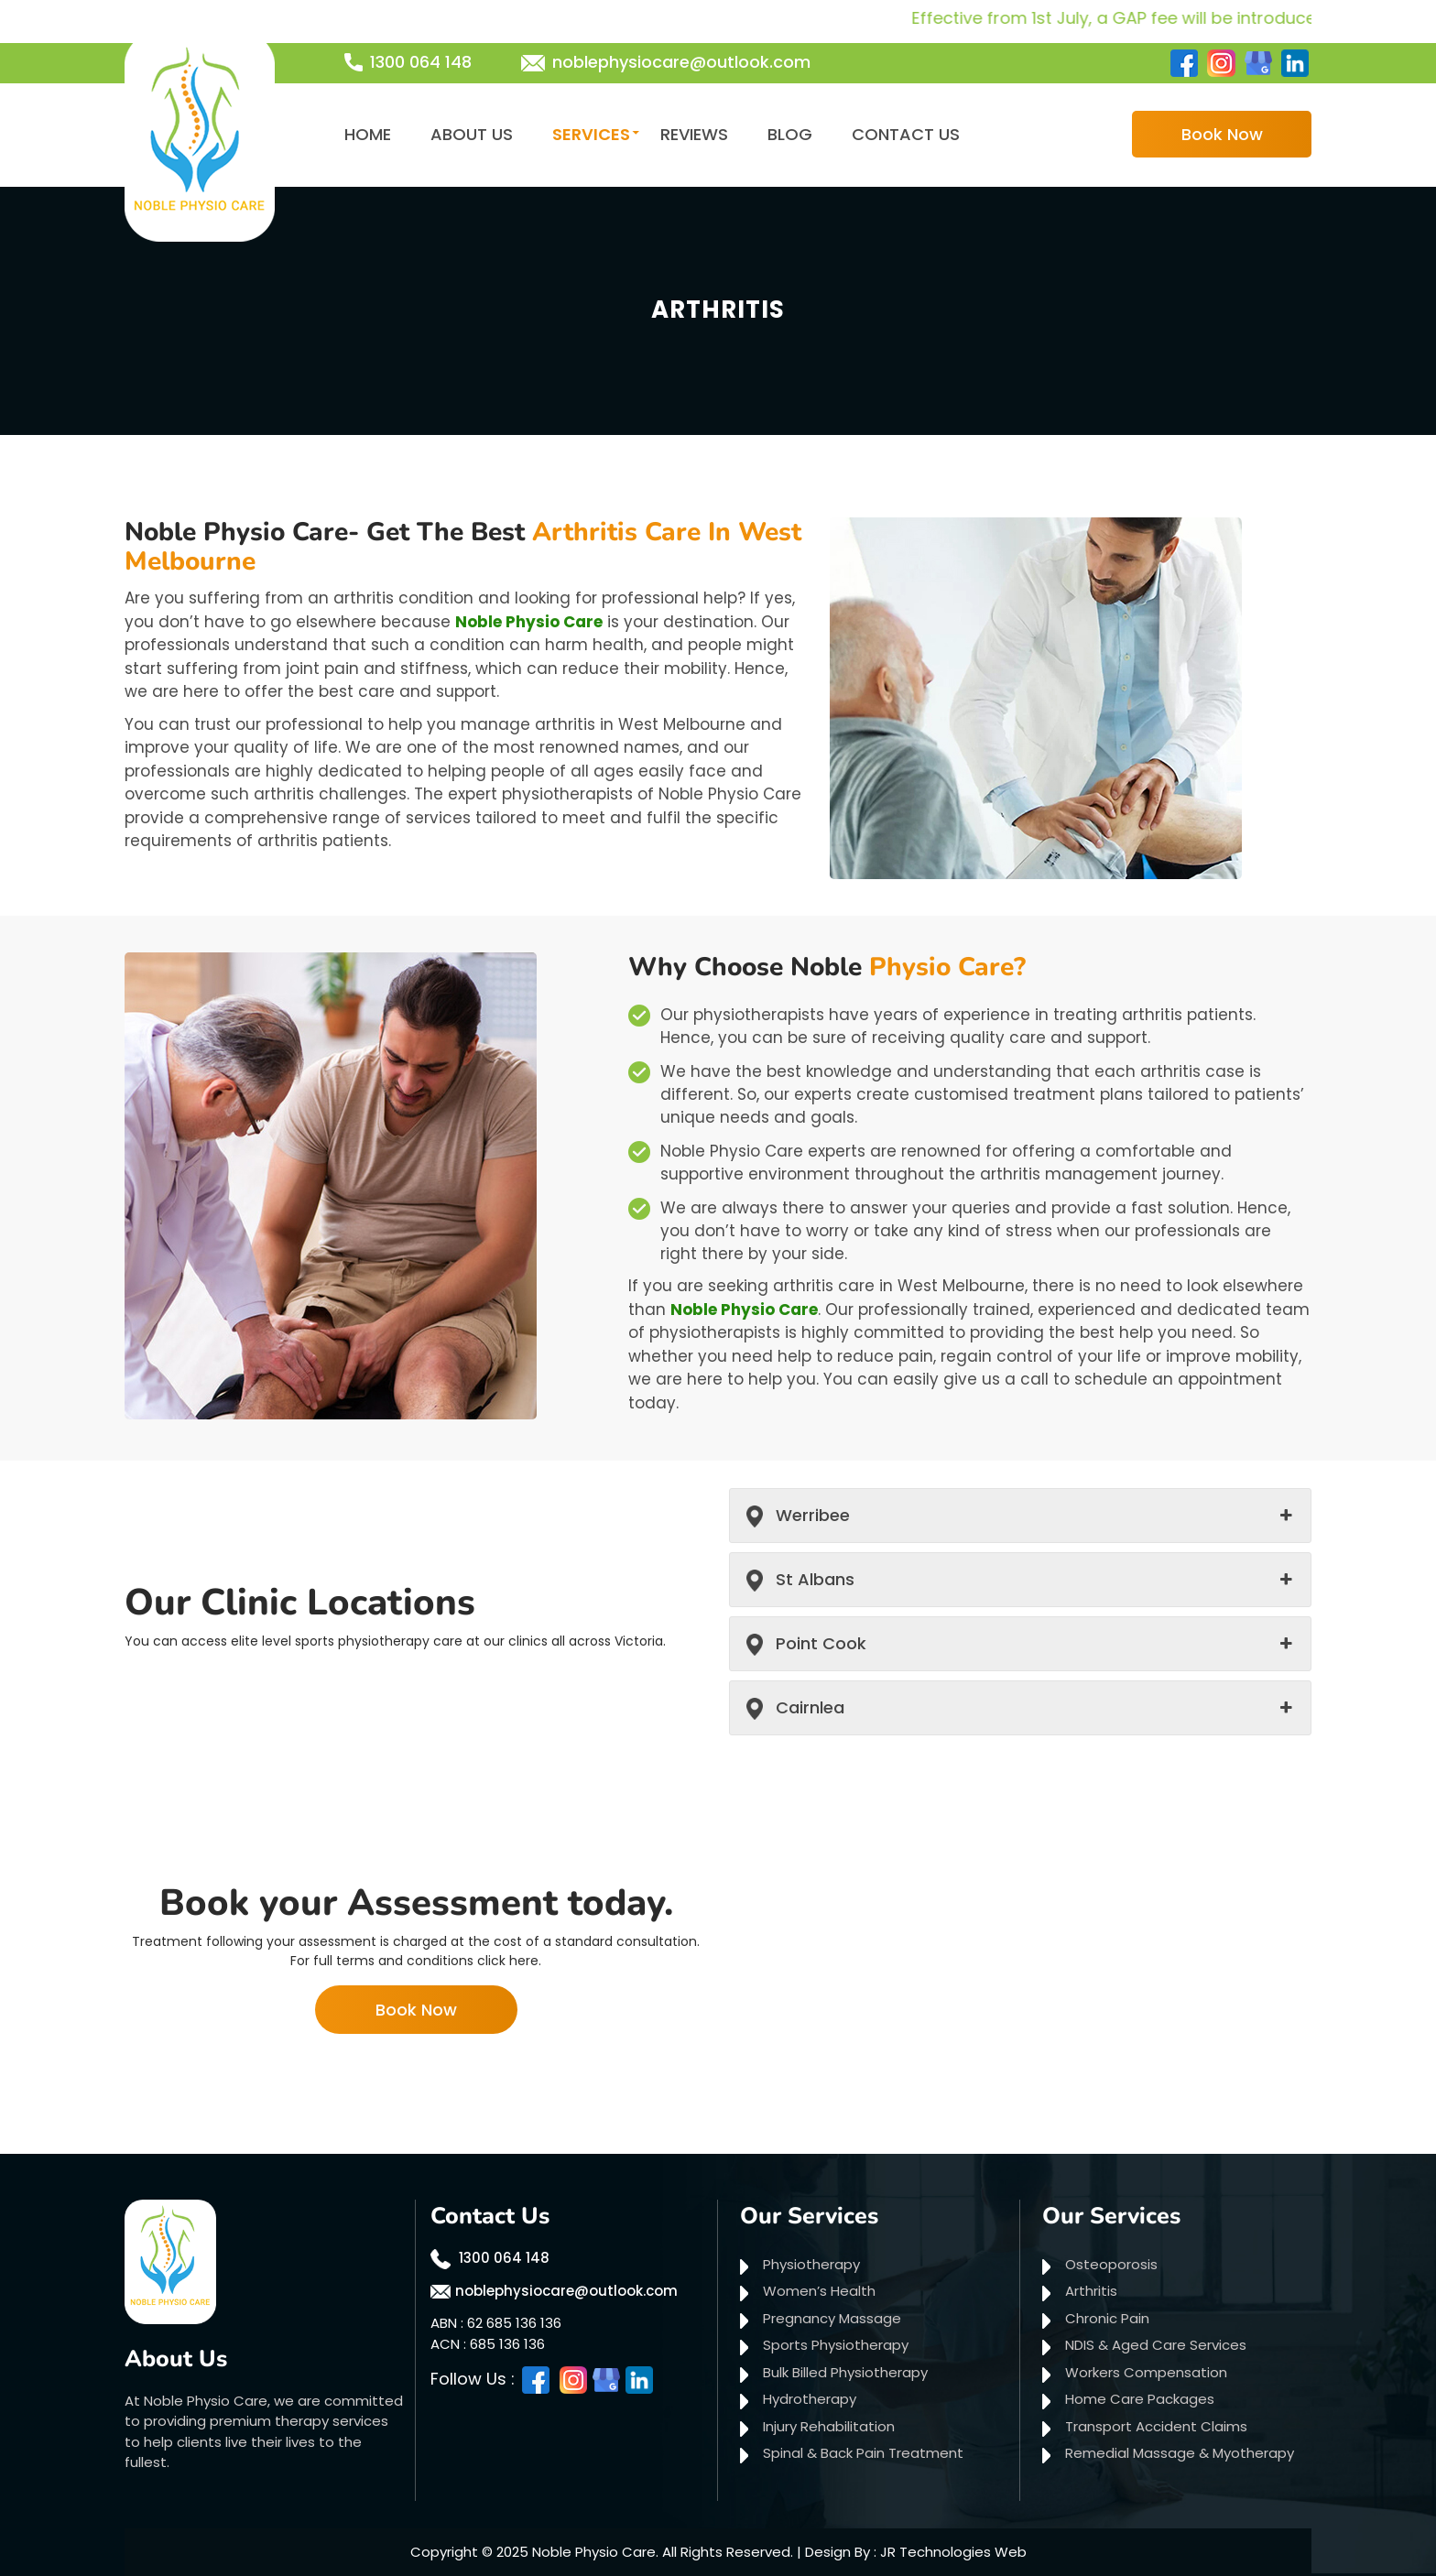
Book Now (1222, 134)
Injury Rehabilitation (829, 2426)
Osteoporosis (1111, 2264)
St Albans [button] (815, 1579)
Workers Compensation (1146, 2372)
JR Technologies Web (953, 2551)
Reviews (694, 134)
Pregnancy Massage (832, 2318)
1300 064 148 (421, 61)
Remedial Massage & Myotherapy (1179, 2452)
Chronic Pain (1107, 2318)
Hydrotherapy (809, 2398)
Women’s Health (819, 2290)
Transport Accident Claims (1156, 2426)
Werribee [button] (813, 1515)
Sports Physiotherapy (835, 2344)
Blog (789, 134)
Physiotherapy (811, 2264)
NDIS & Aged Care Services (1155, 2344)
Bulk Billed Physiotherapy (845, 2372)
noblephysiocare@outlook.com (681, 61)
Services (591, 134)
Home (367, 134)
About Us (471, 134)
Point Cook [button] (821, 1643)
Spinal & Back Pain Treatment (863, 2452)
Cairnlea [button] (810, 1707)
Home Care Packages (1139, 2398)
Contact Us (906, 134)
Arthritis (1091, 2290)
